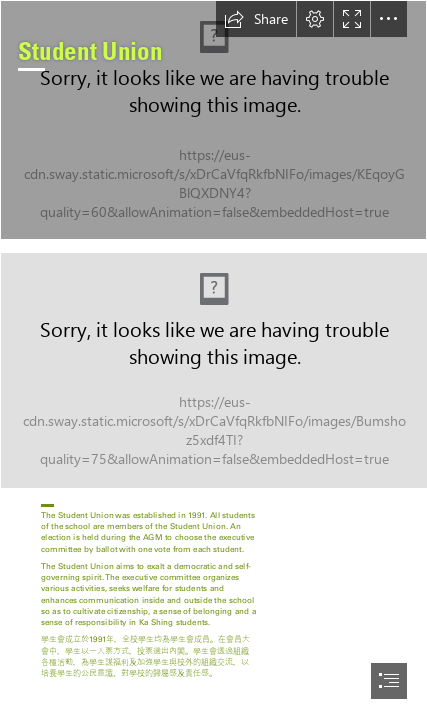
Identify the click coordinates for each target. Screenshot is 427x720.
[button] (256, 19)
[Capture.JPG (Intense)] (213, 369)
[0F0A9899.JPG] (213, 120)
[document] (213, 360)
